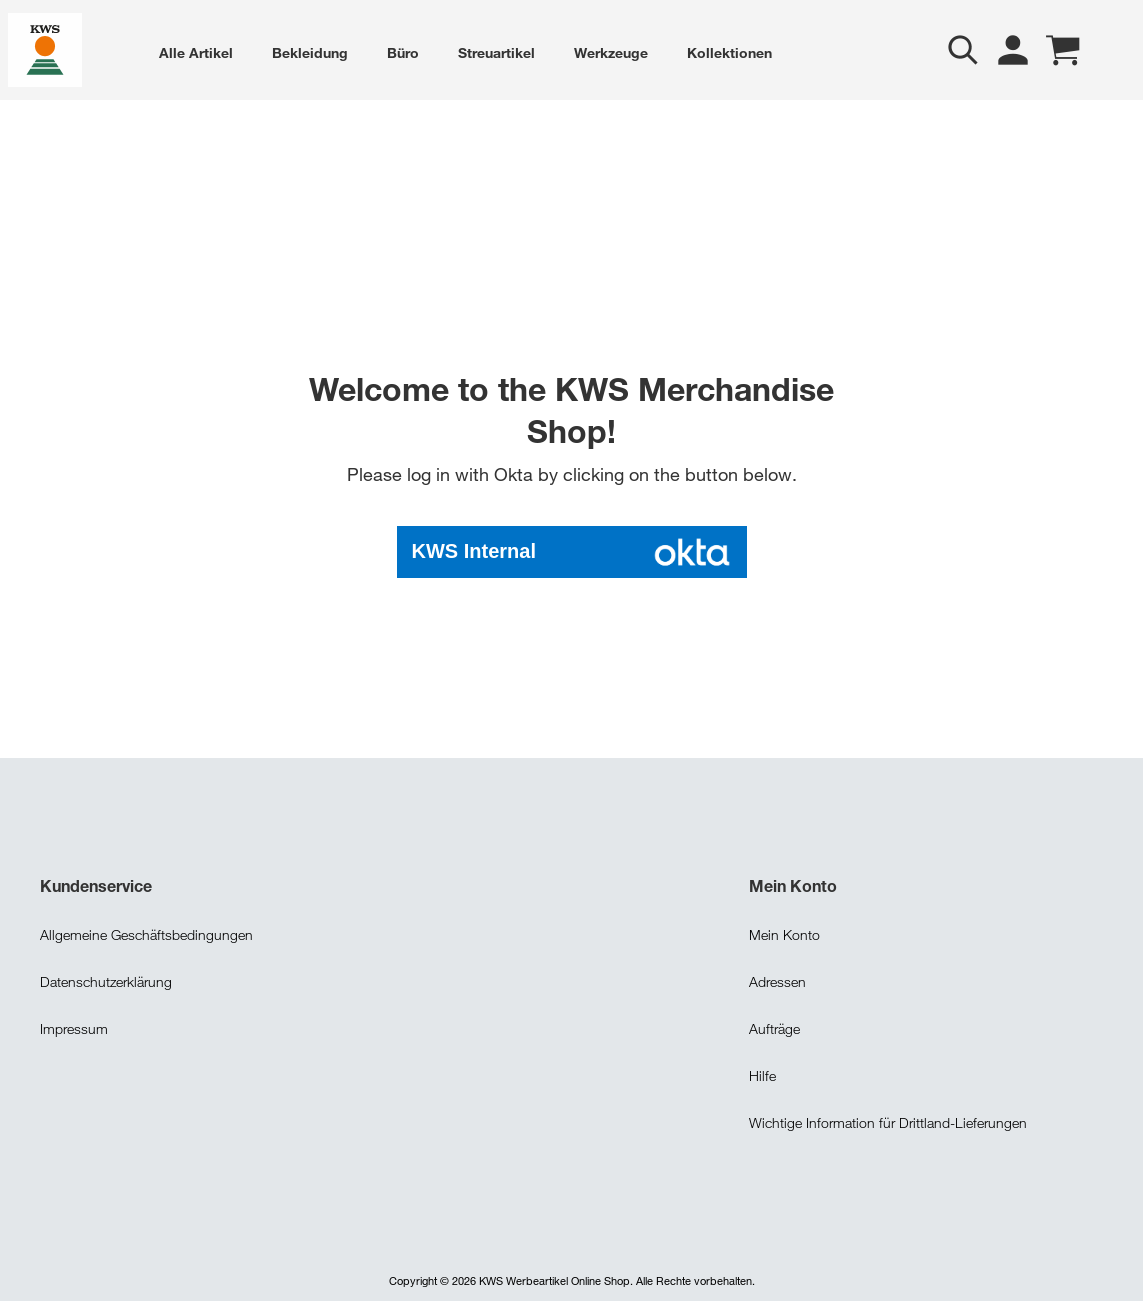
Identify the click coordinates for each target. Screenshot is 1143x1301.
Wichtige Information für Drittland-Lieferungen (888, 1120)
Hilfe (762, 1073)
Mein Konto (784, 932)
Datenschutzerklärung (106, 979)
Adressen (777, 979)
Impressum (74, 1026)
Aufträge (774, 1026)
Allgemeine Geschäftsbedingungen (146, 932)
